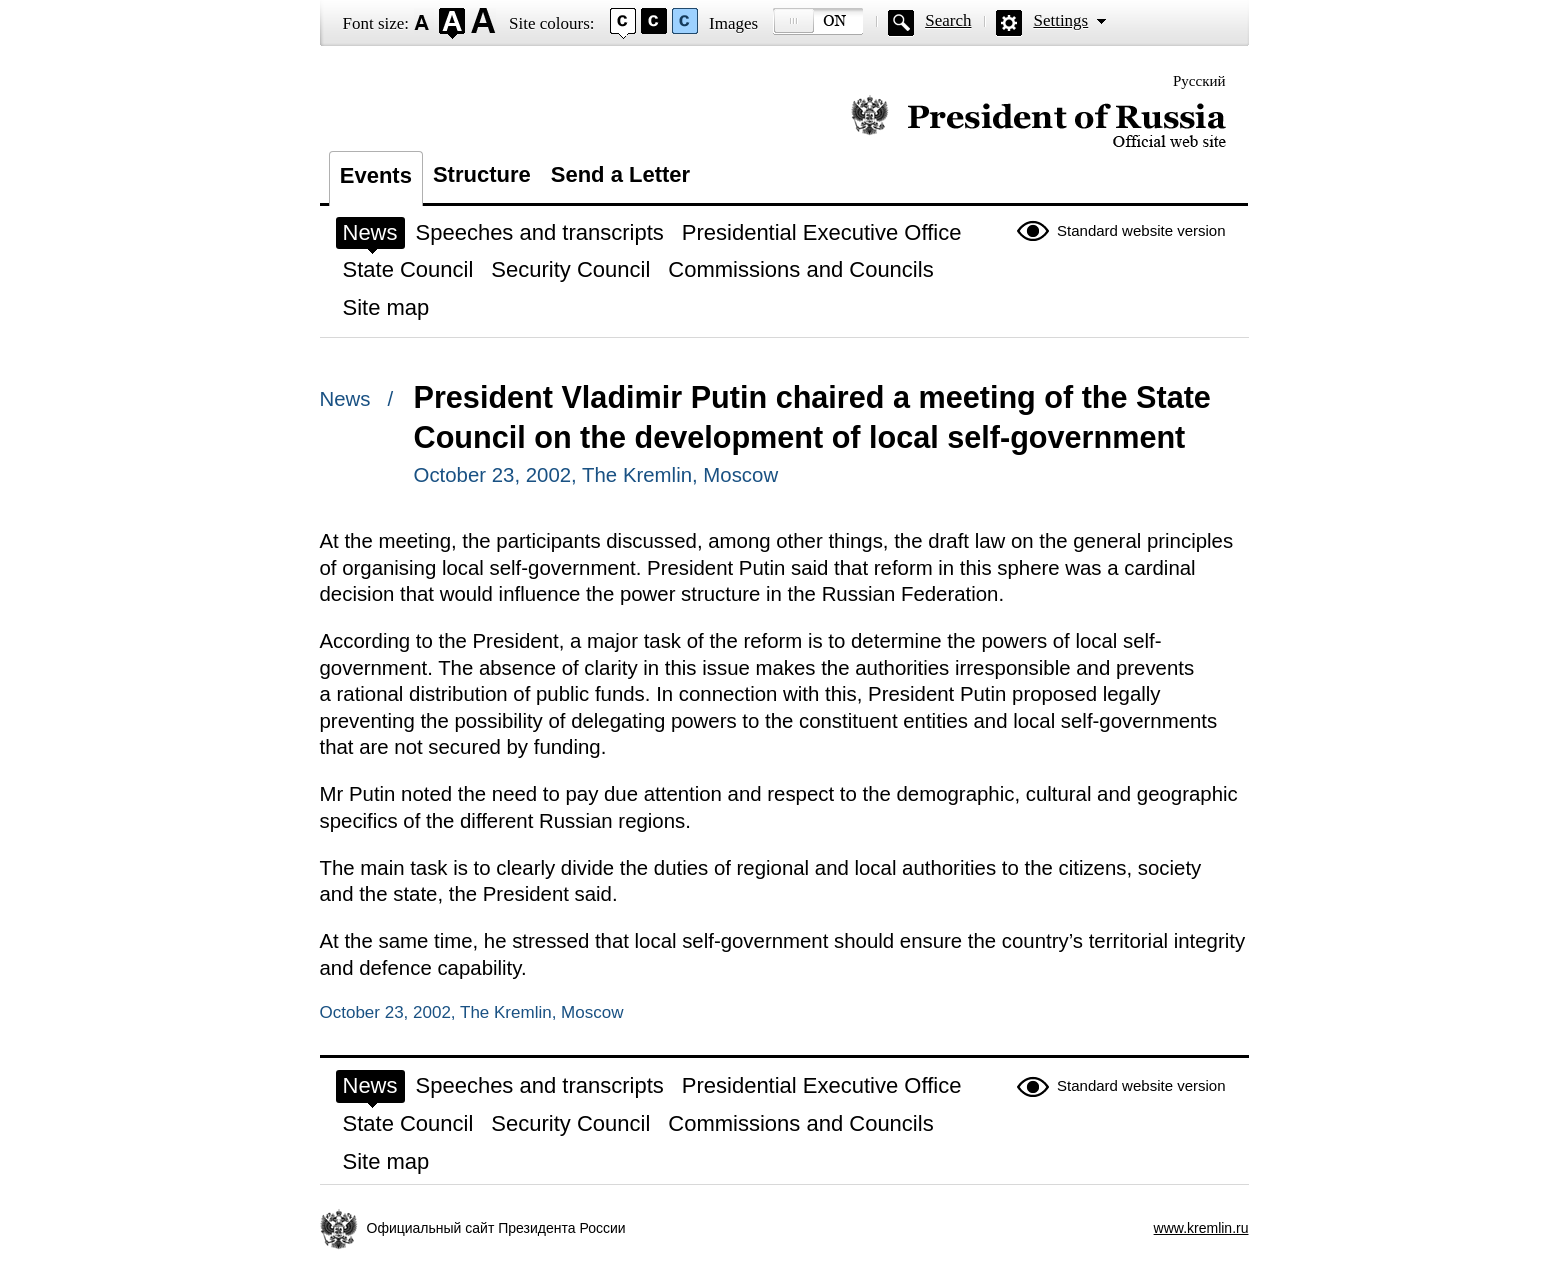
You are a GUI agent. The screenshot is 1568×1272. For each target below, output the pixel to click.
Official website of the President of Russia (1038, 122)
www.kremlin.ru (1201, 1228)
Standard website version (1141, 230)
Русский (1199, 81)
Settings (1060, 20)
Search (948, 20)
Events (376, 175)
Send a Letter (620, 174)
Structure (482, 174)
